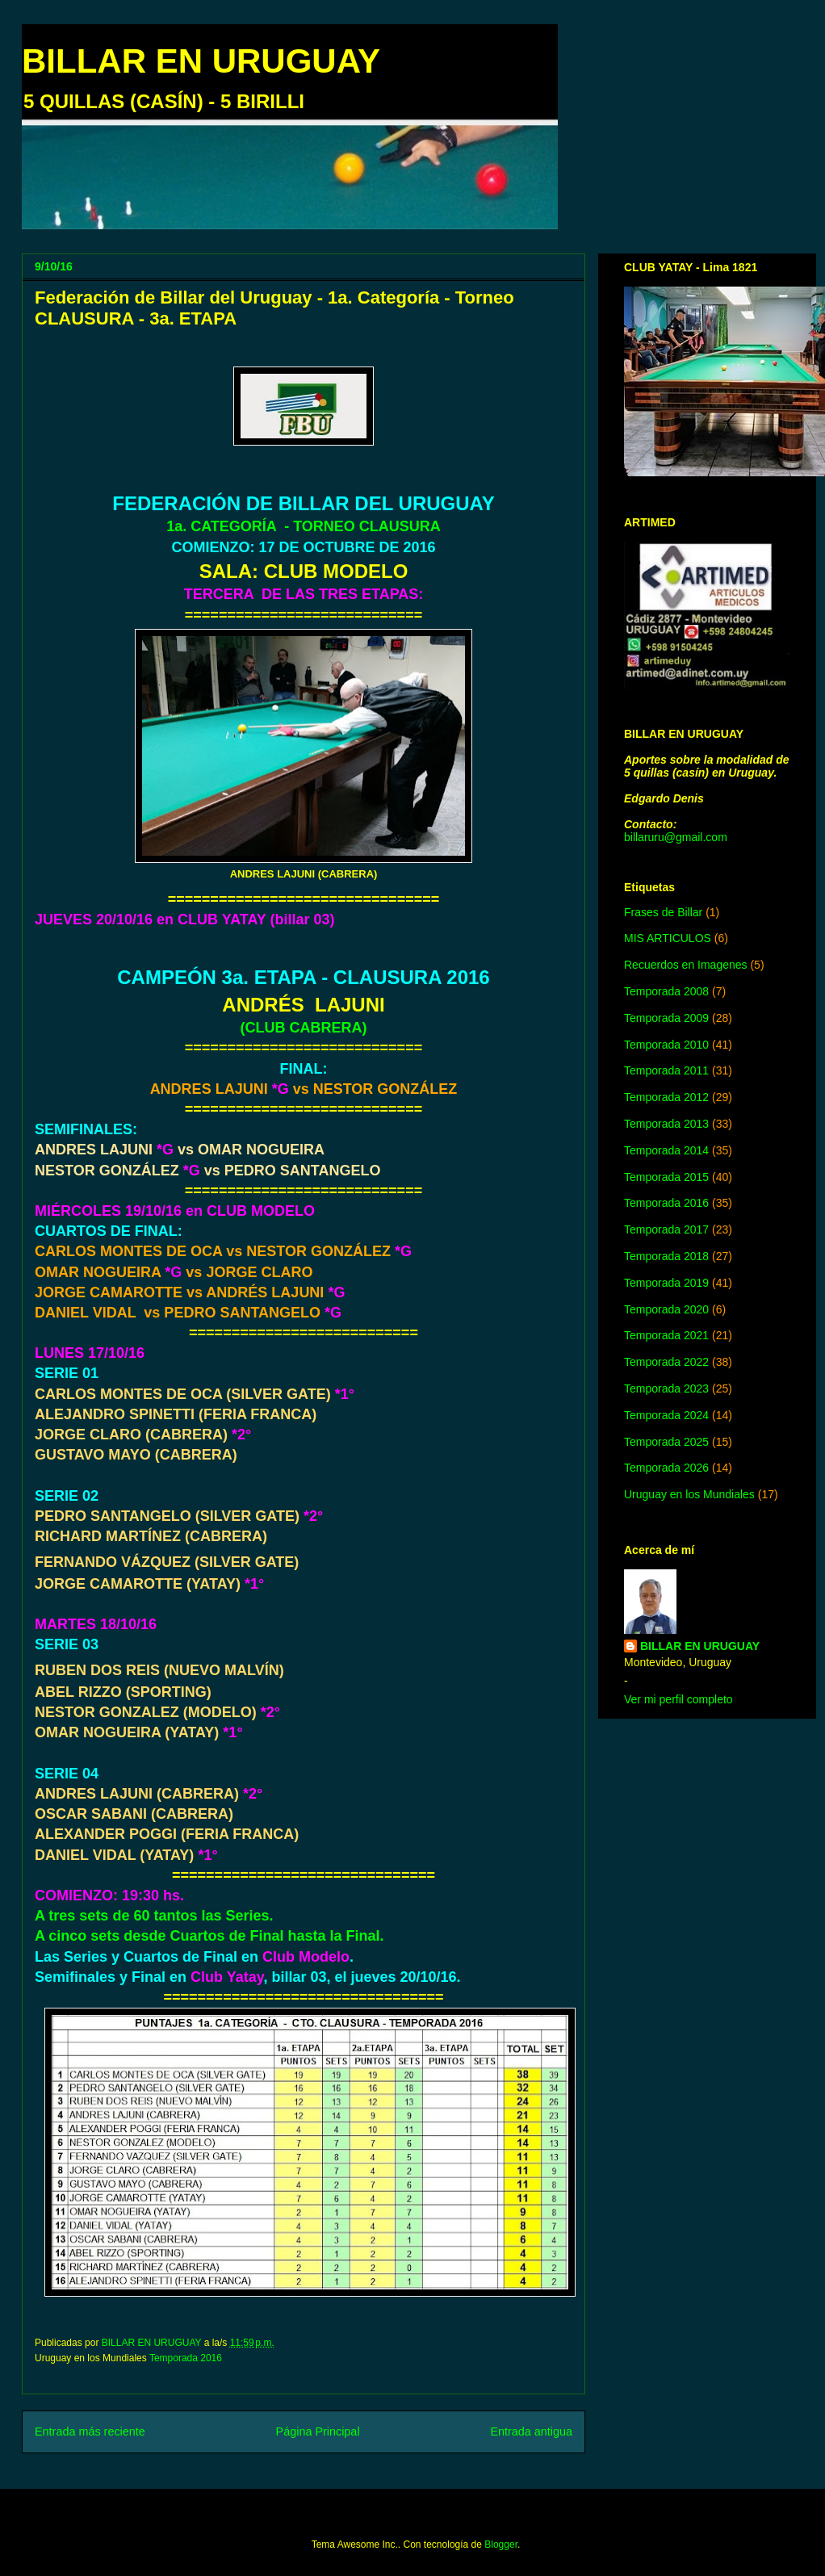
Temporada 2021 (666, 1335)
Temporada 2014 (666, 1150)
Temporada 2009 (666, 1018)
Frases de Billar (663, 912)
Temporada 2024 (666, 1415)
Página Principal (318, 2431)
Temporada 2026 (666, 1467)
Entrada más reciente (90, 2431)
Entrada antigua (531, 2431)
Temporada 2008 (666, 991)
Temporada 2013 (666, 1123)
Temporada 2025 (666, 1441)
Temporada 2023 (666, 1388)
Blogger (500, 2544)
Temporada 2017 (666, 1229)
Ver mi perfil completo (678, 1699)
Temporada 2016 (185, 2358)
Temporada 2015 (666, 1177)
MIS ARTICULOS (667, 938)
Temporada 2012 (666, 1097)
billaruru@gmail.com (675, 837)
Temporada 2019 (666, 1282)
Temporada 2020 (666, 1309)
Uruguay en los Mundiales (689, 1494)
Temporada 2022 (666, 1361)
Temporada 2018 (666, 1256)
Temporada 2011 (666, 1070)
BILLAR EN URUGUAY (201, 61)
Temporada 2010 (666, 1044)
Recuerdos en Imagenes (686, 964)
